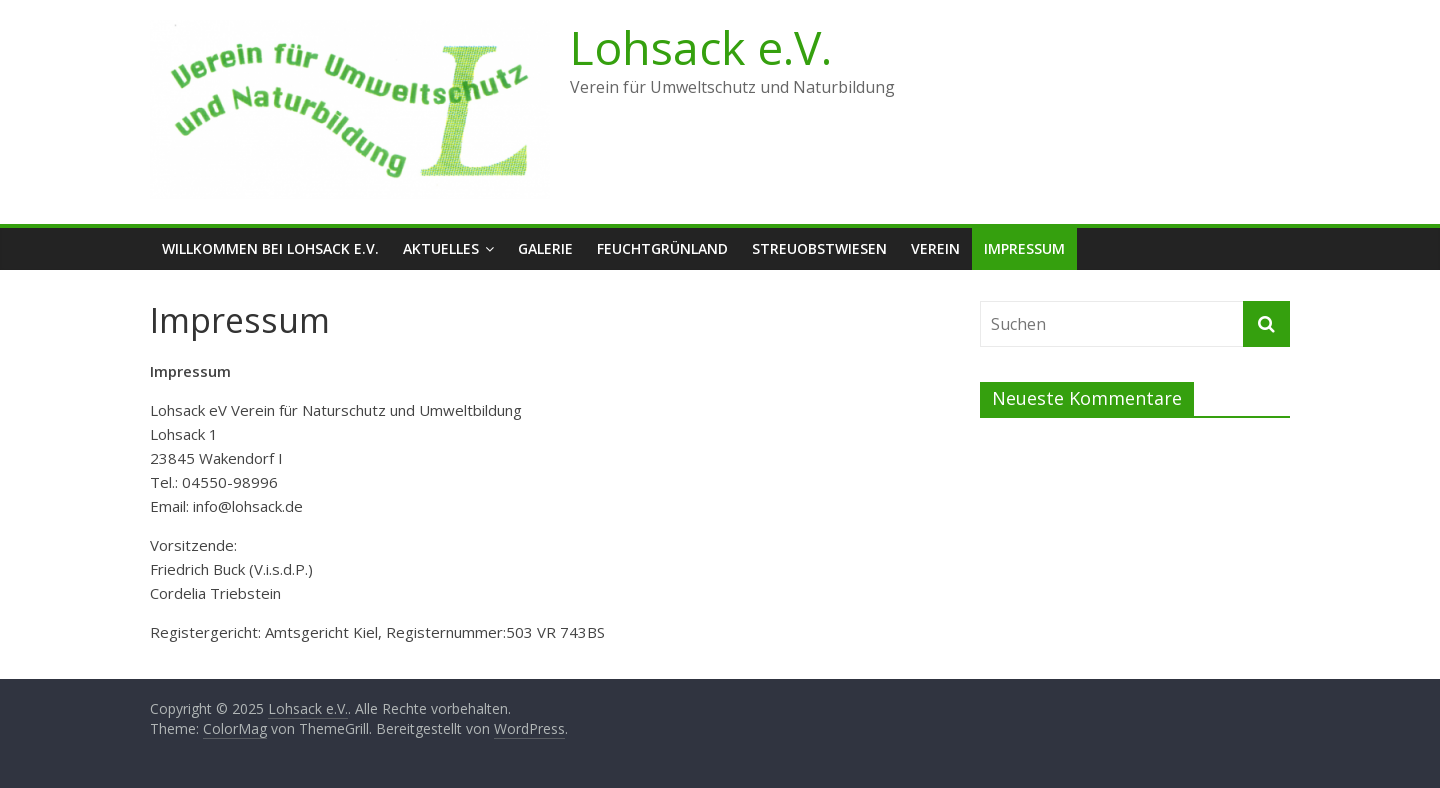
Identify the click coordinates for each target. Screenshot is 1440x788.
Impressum (1024, 248)
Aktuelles (441, 248)
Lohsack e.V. (701, 47)
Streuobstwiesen (819, 248)
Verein (935, 248)
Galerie (545, 248)
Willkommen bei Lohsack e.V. (270, 248)
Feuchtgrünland (662, 248)
